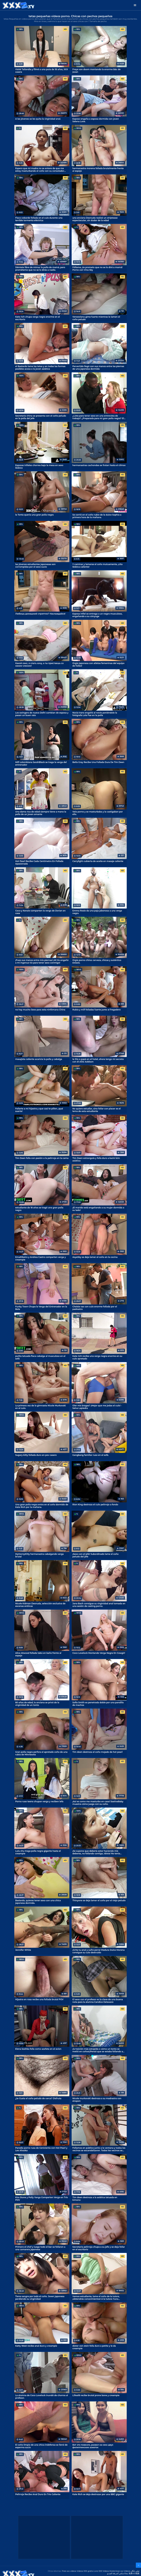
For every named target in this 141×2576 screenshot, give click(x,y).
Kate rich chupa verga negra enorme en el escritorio (37, 318)
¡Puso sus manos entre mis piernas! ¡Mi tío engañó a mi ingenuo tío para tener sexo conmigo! (42, 961)
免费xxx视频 (134, 2573)
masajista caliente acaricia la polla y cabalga (38, 1059)
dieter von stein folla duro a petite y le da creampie (94, 2347)
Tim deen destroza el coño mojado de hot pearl (97, 1752)
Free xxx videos (69, 2571)
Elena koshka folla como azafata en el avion (38, 2049)
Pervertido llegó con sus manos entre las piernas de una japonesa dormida (98, 367)
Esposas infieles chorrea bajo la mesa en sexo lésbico (39, 466)
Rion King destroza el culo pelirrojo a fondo (95, 1504)
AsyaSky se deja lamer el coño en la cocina (95, 1257)
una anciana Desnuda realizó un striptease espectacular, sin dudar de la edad (95, 219)
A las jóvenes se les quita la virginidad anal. (38, 119)
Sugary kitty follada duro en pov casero (36, 1455)
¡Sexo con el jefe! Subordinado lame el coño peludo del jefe (95, 1555)
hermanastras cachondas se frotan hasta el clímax (99, 465)
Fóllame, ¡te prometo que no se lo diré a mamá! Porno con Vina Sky (97, 268)
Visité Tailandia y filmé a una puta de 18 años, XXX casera (41, 70)
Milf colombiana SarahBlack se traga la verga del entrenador (41, 763)
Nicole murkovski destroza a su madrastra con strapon (96, 2099)
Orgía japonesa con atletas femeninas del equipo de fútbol (98, 664)
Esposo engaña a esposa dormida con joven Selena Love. (95, 120)
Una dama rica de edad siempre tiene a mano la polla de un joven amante (40, 813)
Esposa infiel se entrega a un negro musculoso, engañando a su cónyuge (97, 615)
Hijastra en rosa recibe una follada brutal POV (39, 1999)
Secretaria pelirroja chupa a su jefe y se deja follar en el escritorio (98, 2248)
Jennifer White (23, 1950)
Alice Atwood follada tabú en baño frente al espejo (38, 1654)
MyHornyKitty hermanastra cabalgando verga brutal (39, 1555)
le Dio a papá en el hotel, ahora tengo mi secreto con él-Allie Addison (98, 1060)
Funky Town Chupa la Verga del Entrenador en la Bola (41, 1307)
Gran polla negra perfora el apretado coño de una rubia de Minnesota (41, 1753)
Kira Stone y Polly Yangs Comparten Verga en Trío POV (41, 2198)
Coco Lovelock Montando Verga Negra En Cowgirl (98, 1653)
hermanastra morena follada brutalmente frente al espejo (98, 169)
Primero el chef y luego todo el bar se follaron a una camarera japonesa (40, 2248)
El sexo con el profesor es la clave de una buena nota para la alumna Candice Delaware (97, 2000)
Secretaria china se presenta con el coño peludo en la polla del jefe (40, 417)
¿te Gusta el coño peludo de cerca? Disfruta (38, 2098)
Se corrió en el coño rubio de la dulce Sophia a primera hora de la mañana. (96, 516)
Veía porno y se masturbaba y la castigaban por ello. (97, 813)
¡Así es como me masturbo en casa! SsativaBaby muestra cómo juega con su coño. (97, 1802)
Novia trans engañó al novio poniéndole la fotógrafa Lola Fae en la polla (94, 714)
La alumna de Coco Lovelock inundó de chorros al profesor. (41, 2396)
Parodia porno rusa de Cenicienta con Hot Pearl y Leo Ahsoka (41, 2149)
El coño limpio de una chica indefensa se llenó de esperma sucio (41, 2446)
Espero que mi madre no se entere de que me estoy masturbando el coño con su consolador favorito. (39, 169)
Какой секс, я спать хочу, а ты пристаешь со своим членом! (39, 664)
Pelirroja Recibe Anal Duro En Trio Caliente (37, 2494)
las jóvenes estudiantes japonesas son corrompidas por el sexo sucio (35, 565)
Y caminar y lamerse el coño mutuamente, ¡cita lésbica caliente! (97, 565)
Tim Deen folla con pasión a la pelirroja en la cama (41, 1158)
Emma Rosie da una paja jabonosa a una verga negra (97, 912)
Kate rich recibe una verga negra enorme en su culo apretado (97, 1357)
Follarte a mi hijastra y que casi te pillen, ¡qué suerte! (39, 1109)
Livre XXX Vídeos (101, 2571)
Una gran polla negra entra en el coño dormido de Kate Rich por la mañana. (41, 1505)
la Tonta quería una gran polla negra (34, 514)
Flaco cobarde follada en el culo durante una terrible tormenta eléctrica (38, 219)
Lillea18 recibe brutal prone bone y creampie (95, 2395)
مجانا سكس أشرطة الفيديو (117, 2573)
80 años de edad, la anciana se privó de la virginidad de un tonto (37, 1703)
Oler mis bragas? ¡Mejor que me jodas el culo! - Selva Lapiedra (97, 1406)
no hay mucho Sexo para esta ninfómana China (40, 1009)
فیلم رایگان (135, 2571)
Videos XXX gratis (85, 2571)
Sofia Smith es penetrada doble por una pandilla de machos (98, 1703)
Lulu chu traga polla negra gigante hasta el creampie (38, 1852)
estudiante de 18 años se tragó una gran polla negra (39, 1208)
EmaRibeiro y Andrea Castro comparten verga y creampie (40, 1258)
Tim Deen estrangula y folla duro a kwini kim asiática (96, 1159)
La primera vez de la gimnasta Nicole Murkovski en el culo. (40, 1406)
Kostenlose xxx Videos (119, 2571)
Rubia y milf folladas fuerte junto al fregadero (96, 1009)
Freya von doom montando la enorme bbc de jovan (96, 70)
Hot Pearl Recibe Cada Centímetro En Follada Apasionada (39, 862)
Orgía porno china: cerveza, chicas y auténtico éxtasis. (96, 961)
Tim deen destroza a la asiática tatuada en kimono (94, 2198)
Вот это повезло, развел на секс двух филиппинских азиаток (92, 2446)
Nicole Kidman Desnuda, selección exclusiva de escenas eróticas (40, 1604)
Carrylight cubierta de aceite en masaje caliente (97, 861)
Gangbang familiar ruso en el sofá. (90, 1455)
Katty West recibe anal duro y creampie (36, 2346)
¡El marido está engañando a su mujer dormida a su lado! (98, 1208)
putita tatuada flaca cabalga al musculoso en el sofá (40, 1357)
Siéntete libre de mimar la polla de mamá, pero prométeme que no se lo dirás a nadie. (40, 268)
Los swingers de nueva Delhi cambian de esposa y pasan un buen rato (41, 714)
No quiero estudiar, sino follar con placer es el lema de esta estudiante (96, 1109)
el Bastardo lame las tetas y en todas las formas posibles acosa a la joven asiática (40, 367)
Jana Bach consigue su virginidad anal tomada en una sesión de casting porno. (98, 1604)
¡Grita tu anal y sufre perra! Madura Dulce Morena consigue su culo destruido (98, 1951)
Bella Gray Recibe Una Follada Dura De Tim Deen (98, 762)
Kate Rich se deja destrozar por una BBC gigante (98, 2494)
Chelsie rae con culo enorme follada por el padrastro (94, 1307)
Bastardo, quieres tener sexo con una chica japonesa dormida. (38, 1901)
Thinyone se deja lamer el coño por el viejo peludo (99, 1900)
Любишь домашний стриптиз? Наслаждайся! (40, 613)
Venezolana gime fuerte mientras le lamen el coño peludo (96, 318)
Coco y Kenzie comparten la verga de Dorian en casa (40, 912)
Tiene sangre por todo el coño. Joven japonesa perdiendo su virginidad (39, 2297)
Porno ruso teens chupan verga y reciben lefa (39, 1801)
